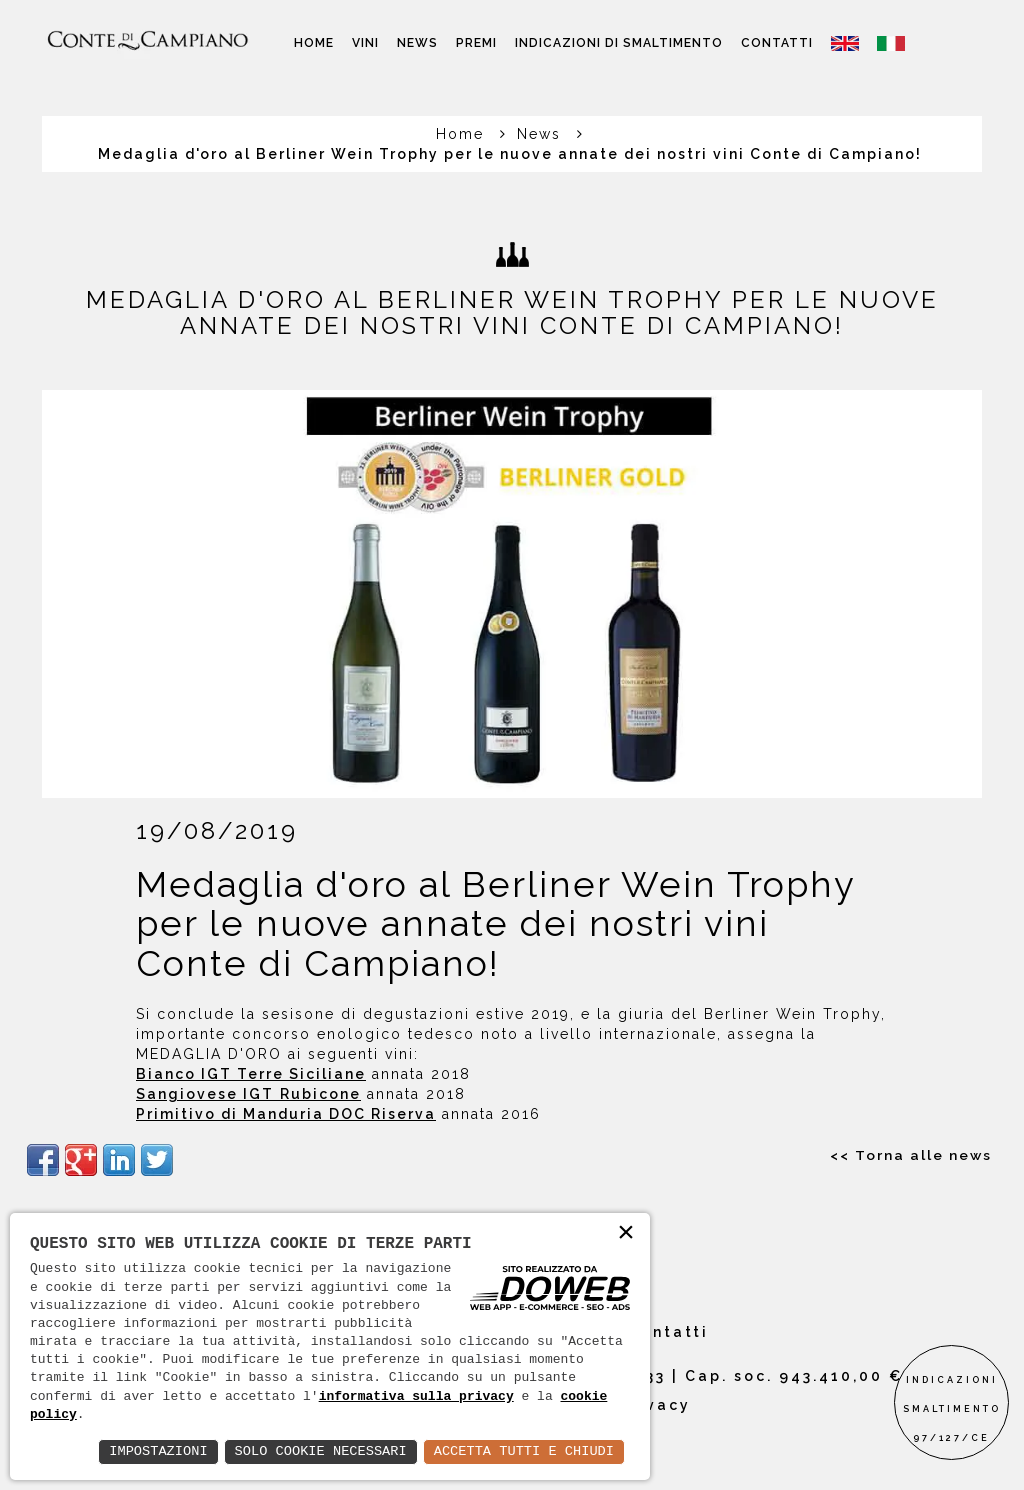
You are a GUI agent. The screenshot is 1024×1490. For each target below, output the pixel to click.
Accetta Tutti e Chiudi (521, 1451)
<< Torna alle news (910, 1155)
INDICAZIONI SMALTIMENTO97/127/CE (952, 1409)
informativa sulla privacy (416, 1397)
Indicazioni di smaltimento (619, 43)
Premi (476, 43)
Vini (365, 43)
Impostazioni (148, 1451)
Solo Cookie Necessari (314, 1451)
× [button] (626, 1233)
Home (314, 43)
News (417, 43)
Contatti (777, 43)
